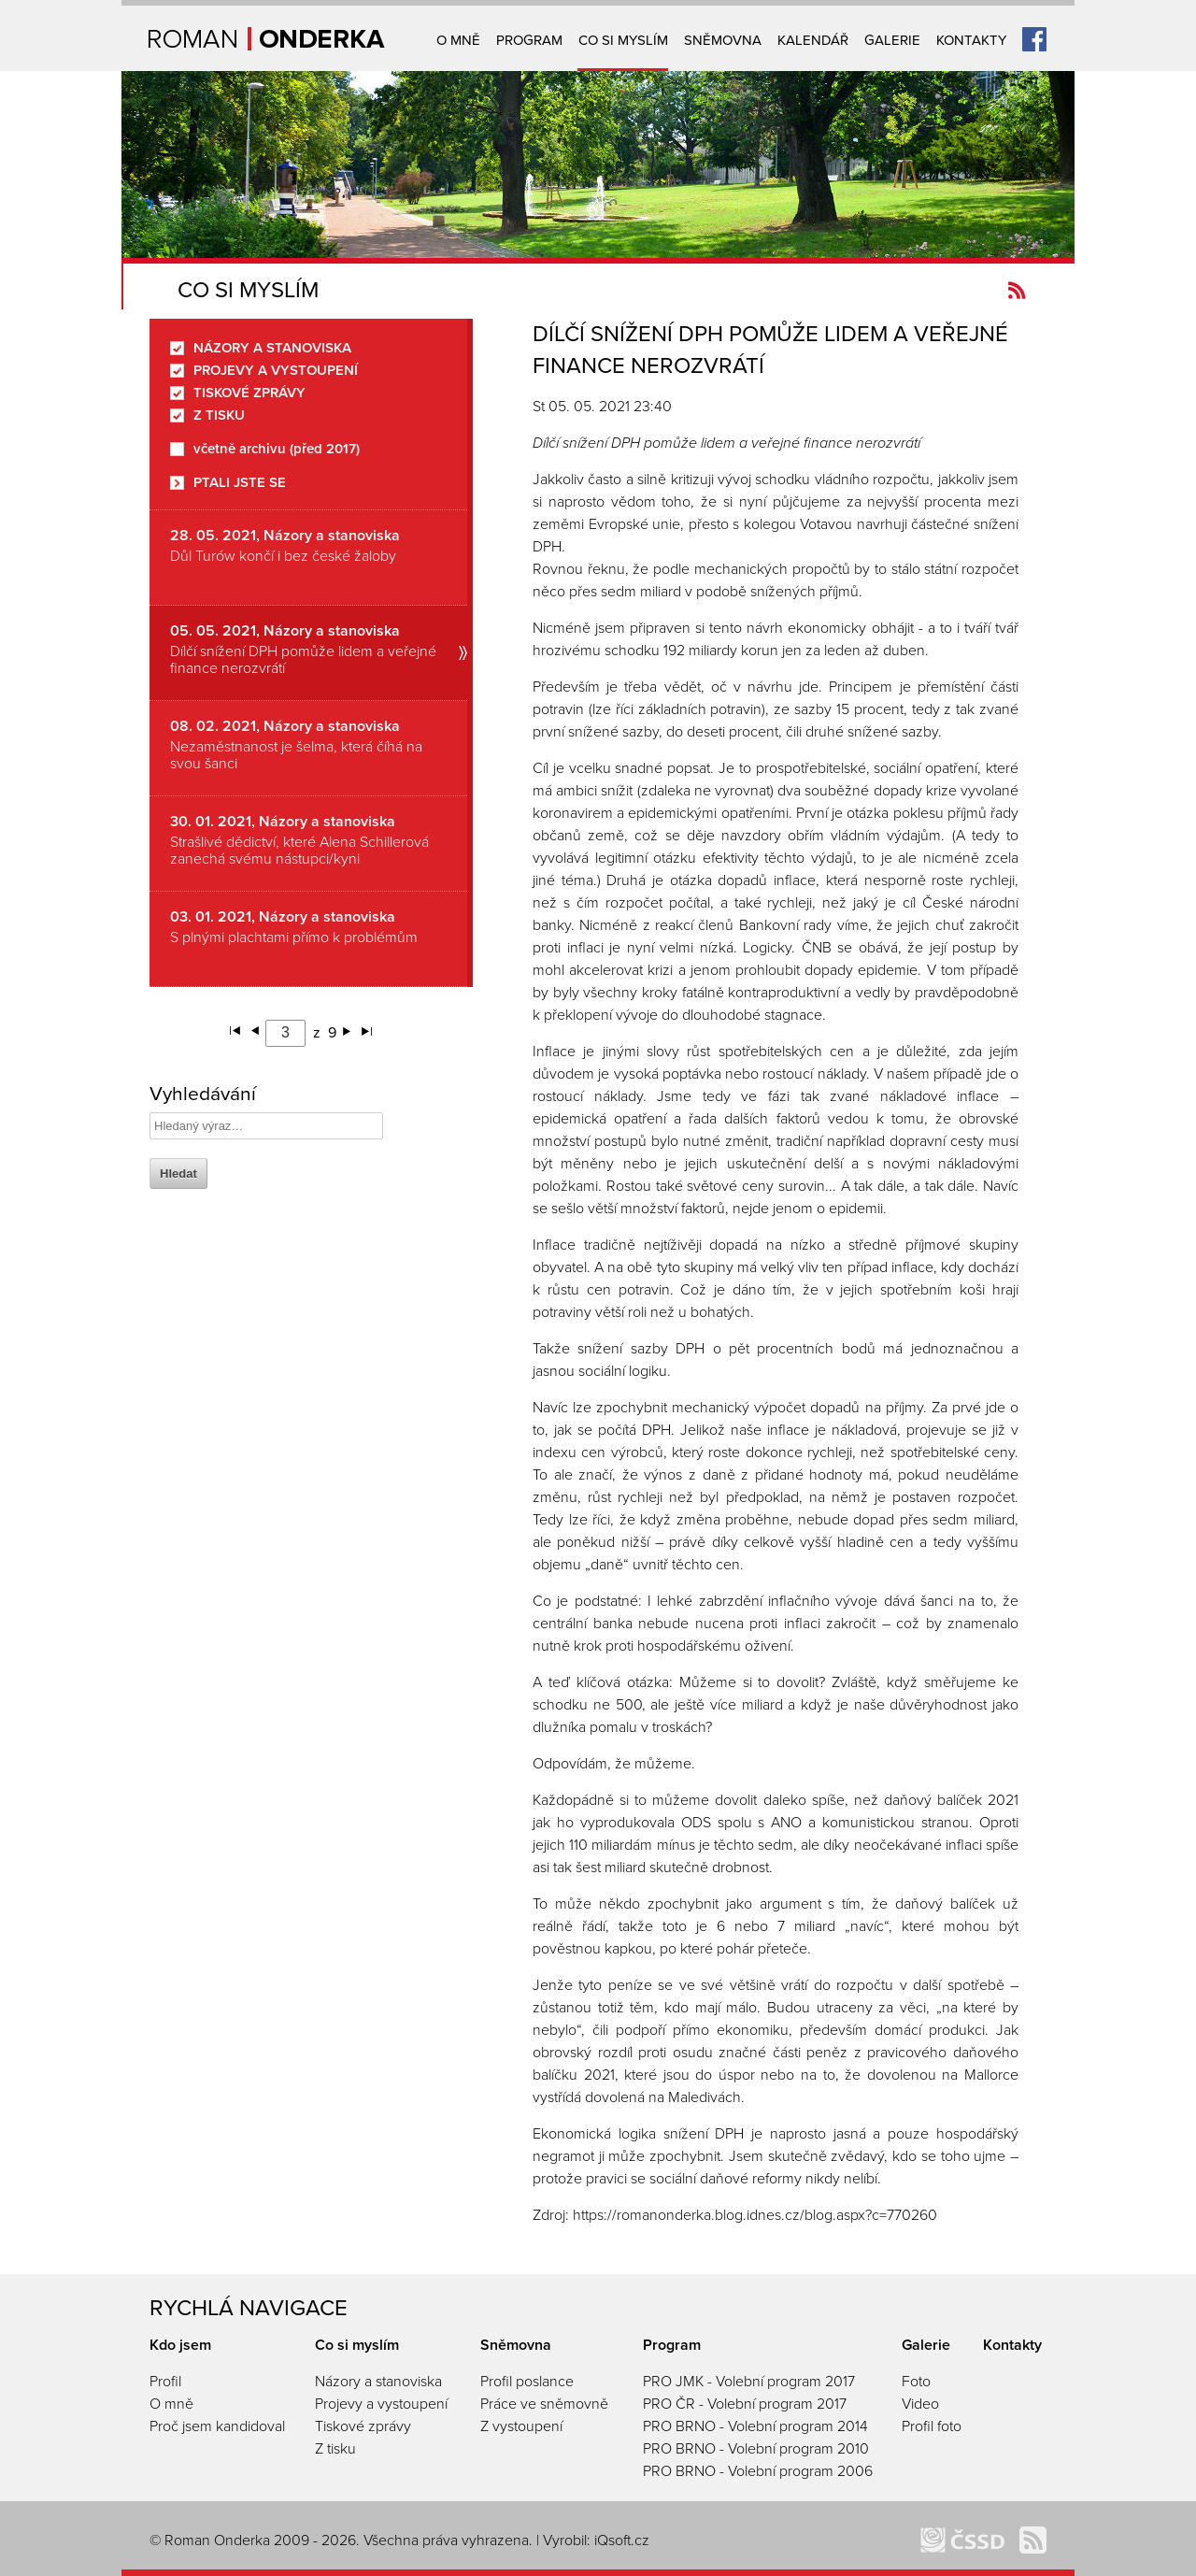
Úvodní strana (267, 38)
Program (529, 40)
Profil (165, 2381)
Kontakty (971, 40)
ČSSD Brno (962, 2540)
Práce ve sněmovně (544, 2404)
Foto (916, 2381)
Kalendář (812, 40)
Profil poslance (527, 2381)
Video (920, 2404)
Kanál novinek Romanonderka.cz (1017, 290)
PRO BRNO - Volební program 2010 (756, 2449)
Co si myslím (623, 40)
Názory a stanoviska (272, 348)
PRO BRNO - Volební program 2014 (755, 2426)
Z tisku (219, 415)
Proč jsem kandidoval (217, 2426)
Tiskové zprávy (249, 393)
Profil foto (931, 2426)
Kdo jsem (180, 2345)
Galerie (892, 40)
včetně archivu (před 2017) (276, 449)
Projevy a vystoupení (275, 371)
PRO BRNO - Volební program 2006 (758, 2471)
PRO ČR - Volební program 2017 (745, 2404)
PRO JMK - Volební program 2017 (749, 2381)
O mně (458, 40)
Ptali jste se (239, 483)
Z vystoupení (521, 2426)
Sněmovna (723, 40)
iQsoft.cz (621, 2540)
